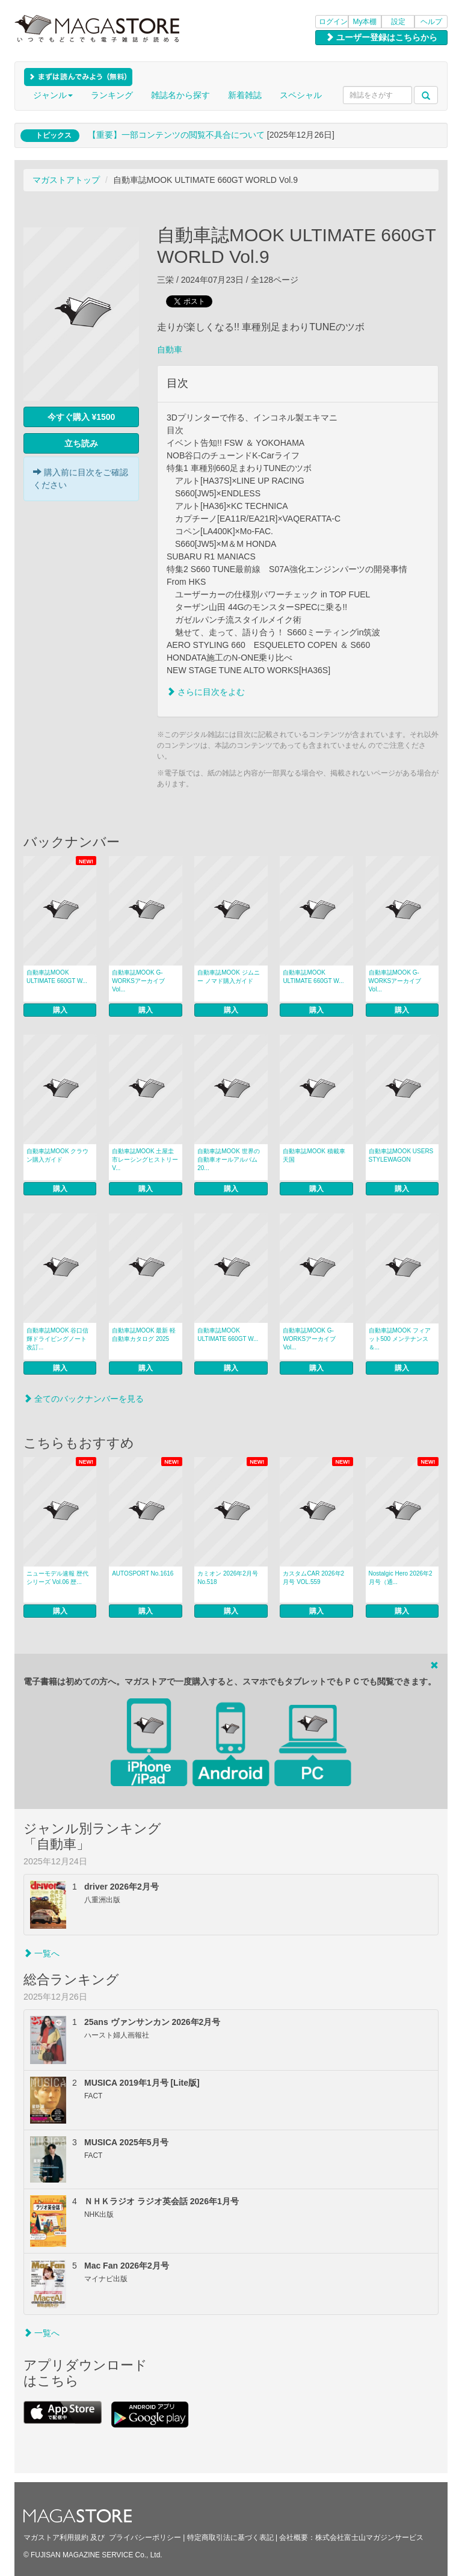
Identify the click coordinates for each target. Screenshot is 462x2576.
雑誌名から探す (180, 95)
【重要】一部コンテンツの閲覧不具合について (176, 135)
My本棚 (365, 21)
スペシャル (301, 95)
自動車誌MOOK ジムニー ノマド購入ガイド (228, 976)
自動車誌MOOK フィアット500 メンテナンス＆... (400, 1339)
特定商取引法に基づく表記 (230, 2537)
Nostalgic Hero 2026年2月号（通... (401, 1577)
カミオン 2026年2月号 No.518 (227, 1577)
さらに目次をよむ (206, 692)
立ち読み (81, 443)
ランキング (112, 95)
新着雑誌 (245, 95)
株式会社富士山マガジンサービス (369, 2537)
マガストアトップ (66, 180)
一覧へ (41, 1953)
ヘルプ (431, 21)
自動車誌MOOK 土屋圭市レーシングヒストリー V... (145, 1159)
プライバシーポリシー (145, 2537)
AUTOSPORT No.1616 (142, 1573)
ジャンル (53, 95)
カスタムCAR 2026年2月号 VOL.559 (313, 1577)
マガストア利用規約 (55, 2537)
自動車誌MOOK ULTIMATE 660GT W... (56, 976)
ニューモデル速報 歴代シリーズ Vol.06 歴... (57, 1577)
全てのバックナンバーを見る (83, 1399)
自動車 (169, 349)
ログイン (333, 21)
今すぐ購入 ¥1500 (82, 417)
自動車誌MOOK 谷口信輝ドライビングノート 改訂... (57, 1339)
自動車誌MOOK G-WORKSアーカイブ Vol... (138, 981)
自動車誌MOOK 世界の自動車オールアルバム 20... (228, 1159)
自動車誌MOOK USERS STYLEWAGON (401, 1155)
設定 (398, 21)
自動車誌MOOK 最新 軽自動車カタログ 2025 (144, 1334)
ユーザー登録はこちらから (381, 37)
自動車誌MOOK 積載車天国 (314, 1155)
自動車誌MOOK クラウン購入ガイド (57, 1155)
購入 (60, 1010)
